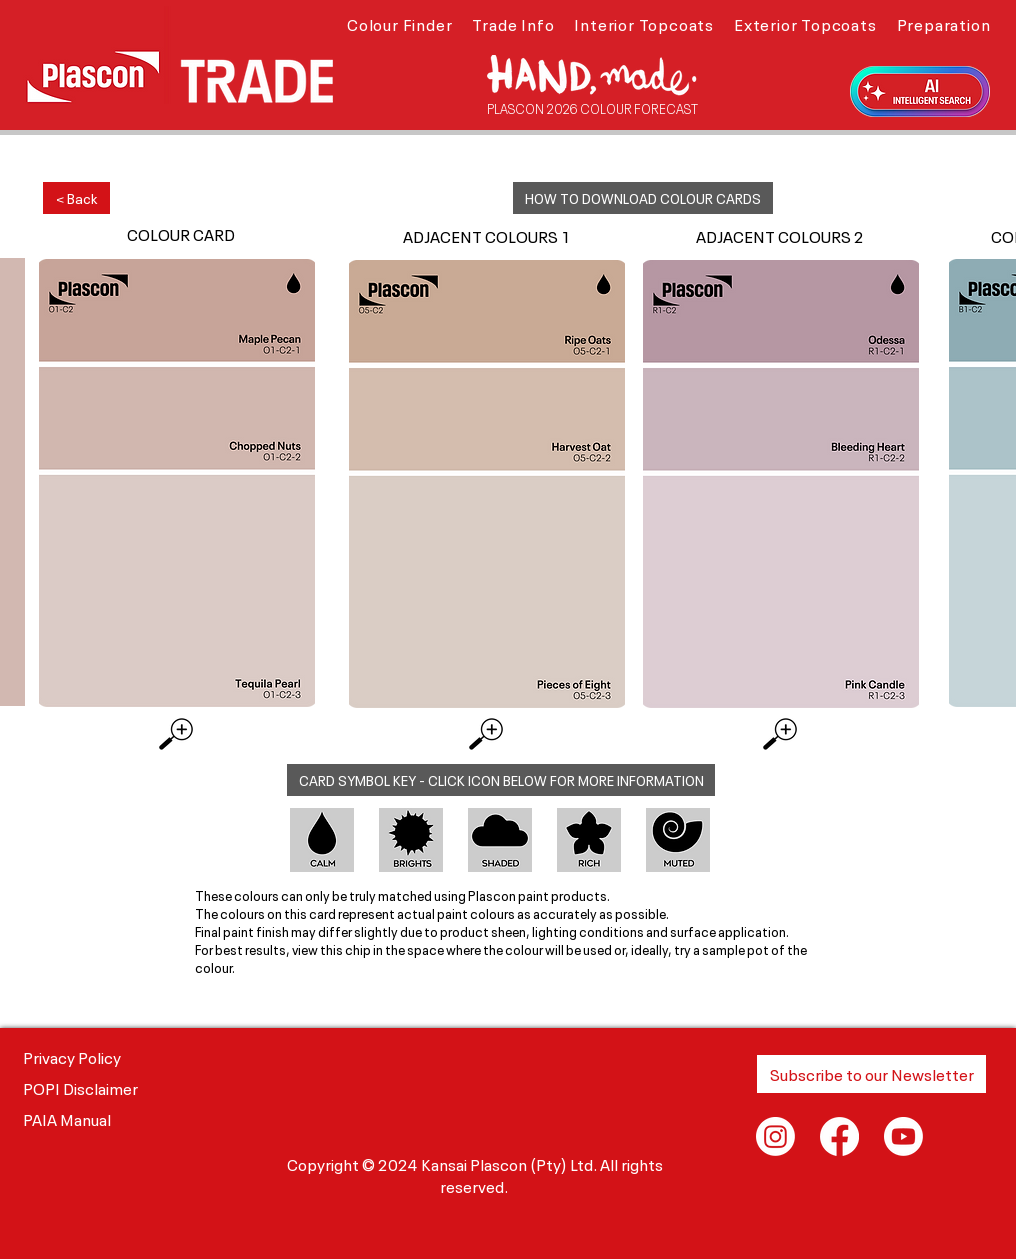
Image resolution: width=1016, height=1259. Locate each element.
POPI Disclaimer (80, 1087)
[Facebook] (839, 1136)
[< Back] (76, 198)
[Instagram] (775, 1136)
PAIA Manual (67, 1118)
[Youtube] (903, 1136)
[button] (399, 23)
